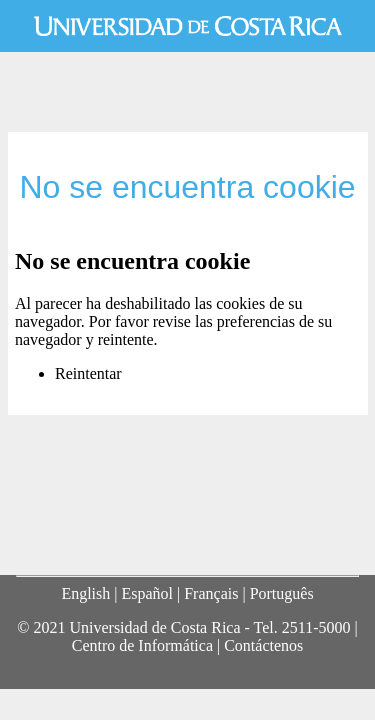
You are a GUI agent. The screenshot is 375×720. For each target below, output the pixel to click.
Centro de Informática (142, 645)
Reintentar (88, 373)
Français (211, 593)
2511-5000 (316, 627)
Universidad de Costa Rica (187, 26)
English (85, 593)
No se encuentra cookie (187, 187)
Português (282, 593)
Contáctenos (263, 645)
